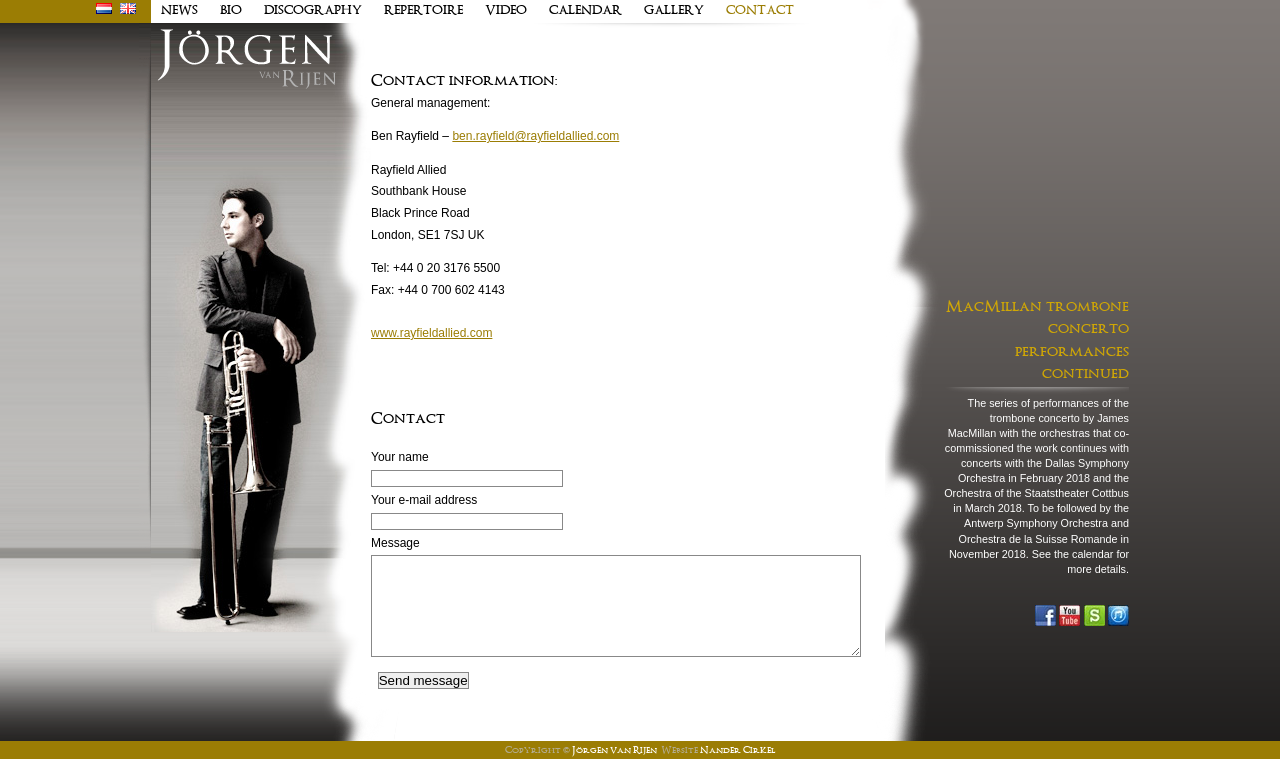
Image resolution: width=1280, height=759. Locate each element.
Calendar (585, 11)
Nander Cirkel (737, 751)
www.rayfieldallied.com (431, 333)
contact (760, 11)
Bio (231, 11)
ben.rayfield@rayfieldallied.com (535, 136)
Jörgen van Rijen (614, 751)
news (179, 11)
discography (313, 11)
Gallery (674, 11)
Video (506, 11)
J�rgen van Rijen (246, 59)
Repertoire (423, 11)
